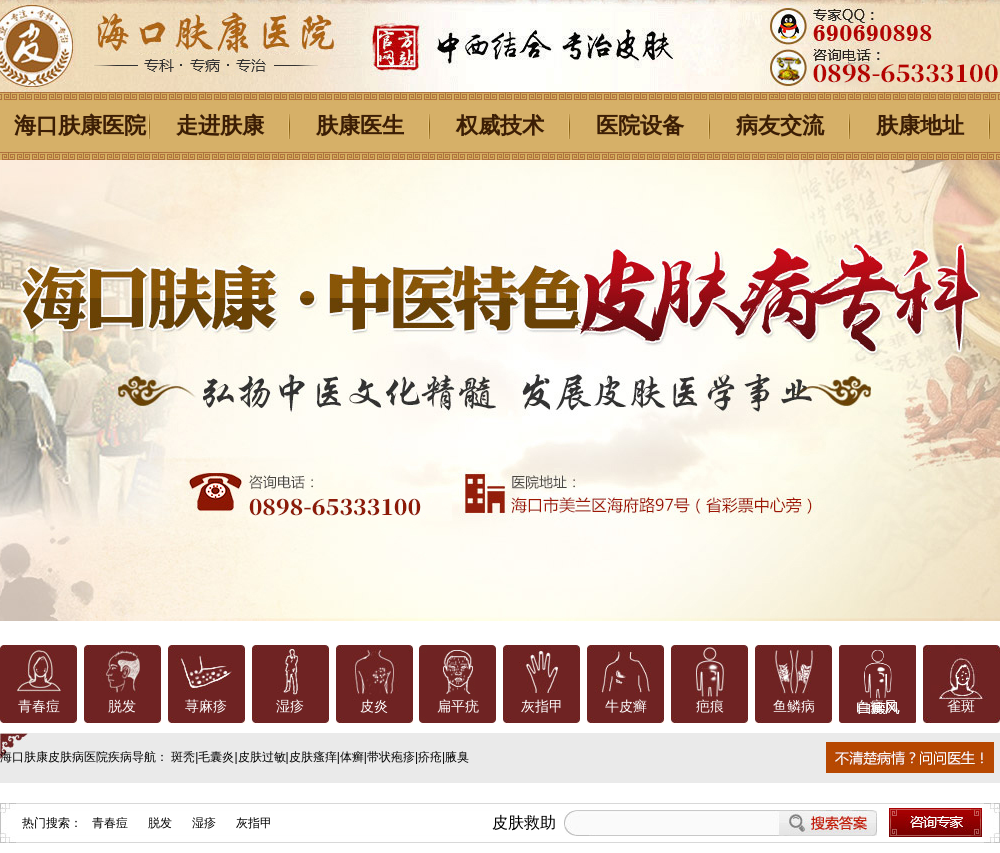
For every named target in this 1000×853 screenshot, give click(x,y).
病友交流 (780, 125)
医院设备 (640, 125)
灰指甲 (542, 706)
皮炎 (374, 706)
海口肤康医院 (80, 125)
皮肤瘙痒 (313, 757)
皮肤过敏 (262, 757)
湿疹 (290, 706)
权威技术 (500, 125)
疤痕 (710, 706)
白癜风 (877, 706)
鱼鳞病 (794, 706)
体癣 (352, 757)
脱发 (122, 706)
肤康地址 (920, 125)
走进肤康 (220, 125)
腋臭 (457, 757)
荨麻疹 (206, 706)
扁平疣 (458, 706)
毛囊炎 (216, 757)
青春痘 (39, 706)
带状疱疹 (391, 757)
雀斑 (961, 706)
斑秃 (183, 757)
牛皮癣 (626, 706)
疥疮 (430, 757)
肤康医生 (360, 125)
